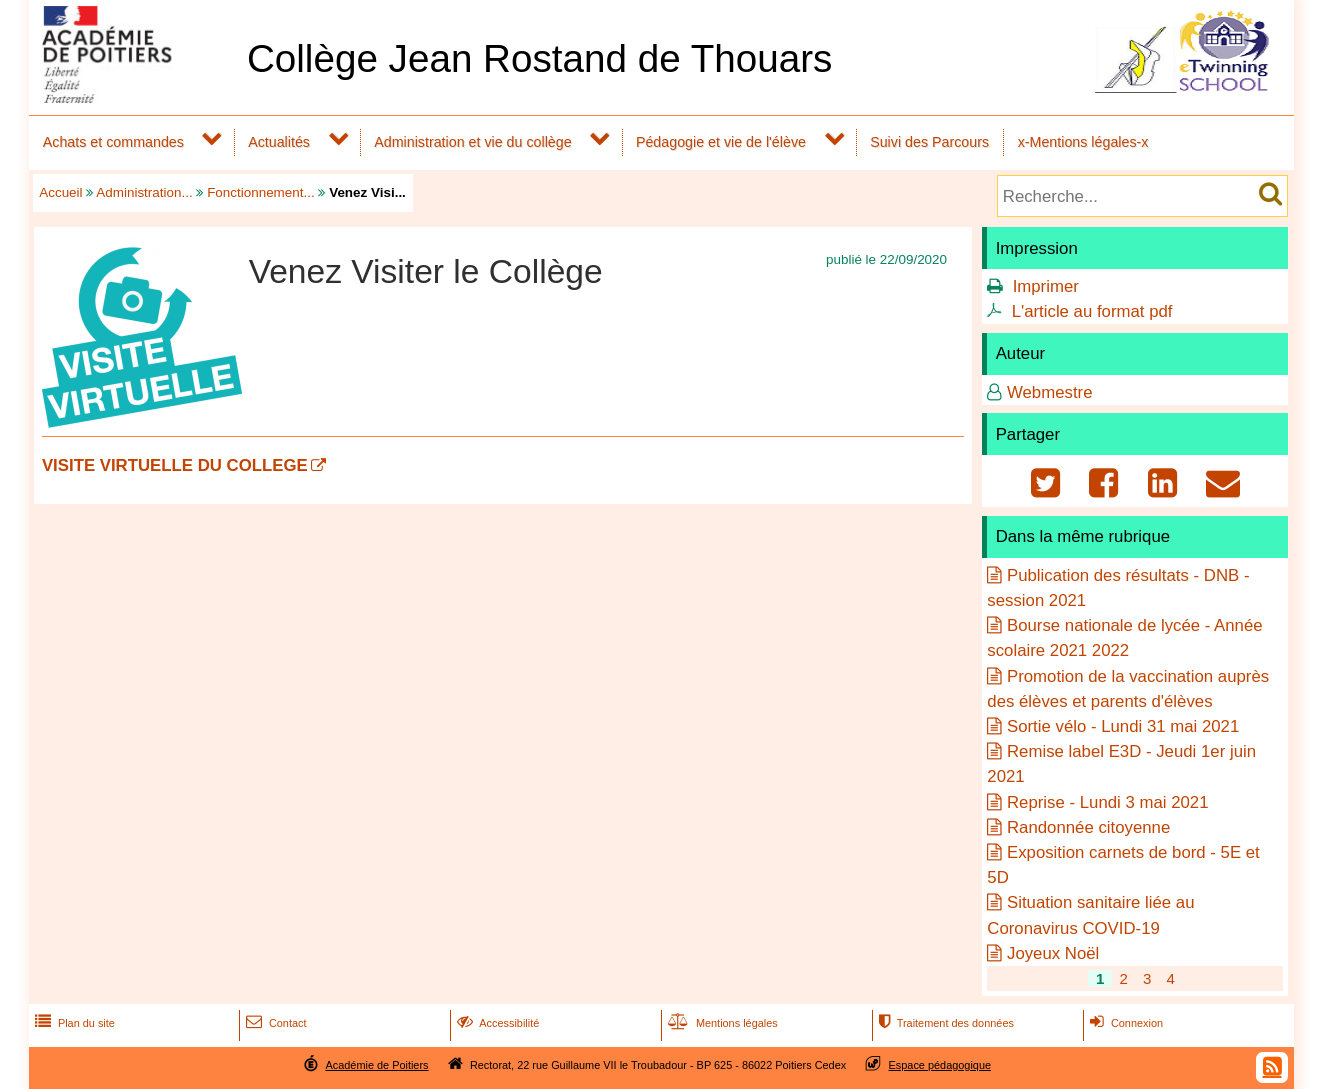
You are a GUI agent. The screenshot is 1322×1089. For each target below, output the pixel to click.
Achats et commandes (113, 142)
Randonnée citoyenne (1088, 827)
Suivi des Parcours (929, 142)
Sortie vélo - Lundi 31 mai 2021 (1123, 726)
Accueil (60, 192)
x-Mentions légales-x (1083, 142)
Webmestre (1050, 392)
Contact (274, 1023)
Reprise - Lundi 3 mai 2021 (1108, 802)
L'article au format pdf (1092, 311)
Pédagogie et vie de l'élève (721, 142)
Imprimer (1046, 286)
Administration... (144, 192)
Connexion (1124, 1023)
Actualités (279, 142)
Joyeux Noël (1053, 953)
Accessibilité (496, 1023)
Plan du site (73, 1023)
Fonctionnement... (261, 192)
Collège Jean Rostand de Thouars (540, 58)
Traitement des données (944, 1023)
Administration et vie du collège (472, 142)
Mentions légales (721, 1023)
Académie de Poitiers (376, 1065)
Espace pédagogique (940, 1065)
